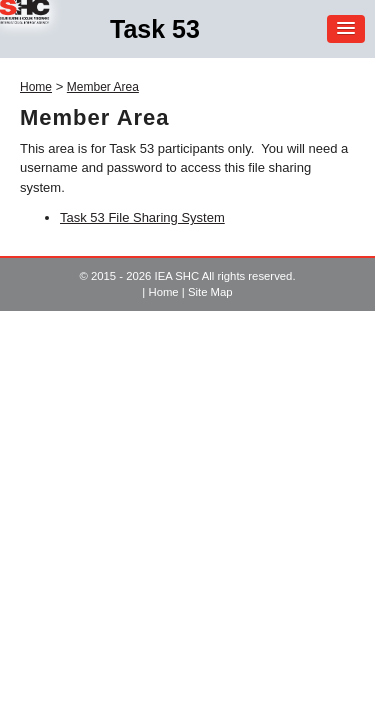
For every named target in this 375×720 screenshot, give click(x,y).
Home (36, 87)
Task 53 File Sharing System (142, 217)
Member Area (103, 87)
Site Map (210, 292)
